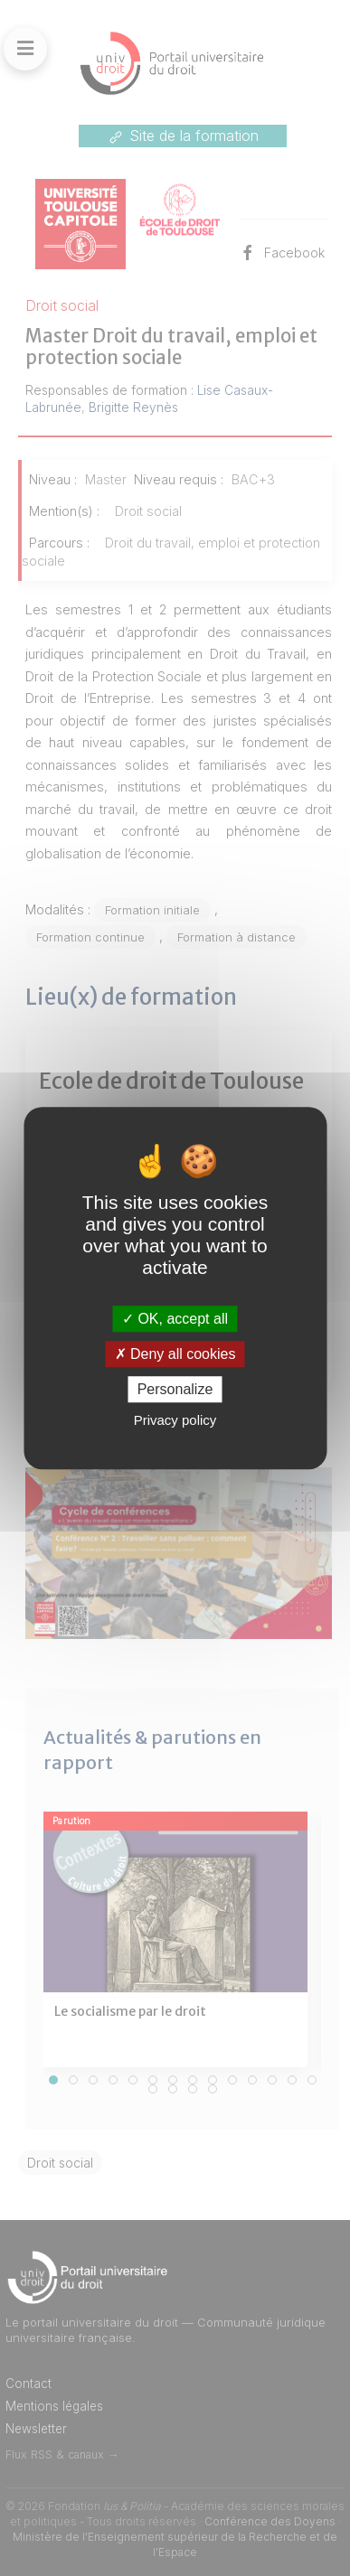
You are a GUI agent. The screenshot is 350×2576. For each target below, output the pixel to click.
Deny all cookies (175, 1354)
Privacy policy (175, 1420)
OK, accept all (175, 1318)
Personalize (175, 1389)
